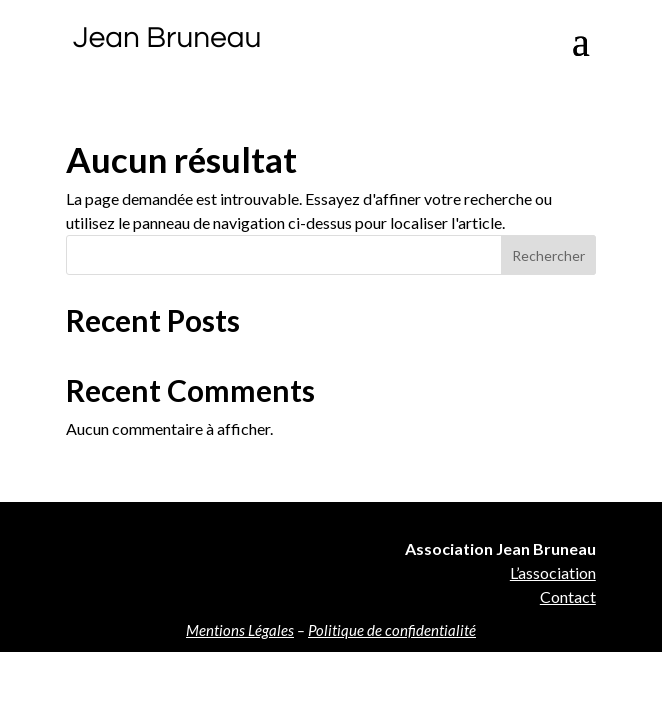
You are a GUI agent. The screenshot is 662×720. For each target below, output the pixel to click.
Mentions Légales (240, 630)
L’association (553, 572)
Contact (568, 596)
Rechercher (548, 255)
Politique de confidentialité (392, 630)
